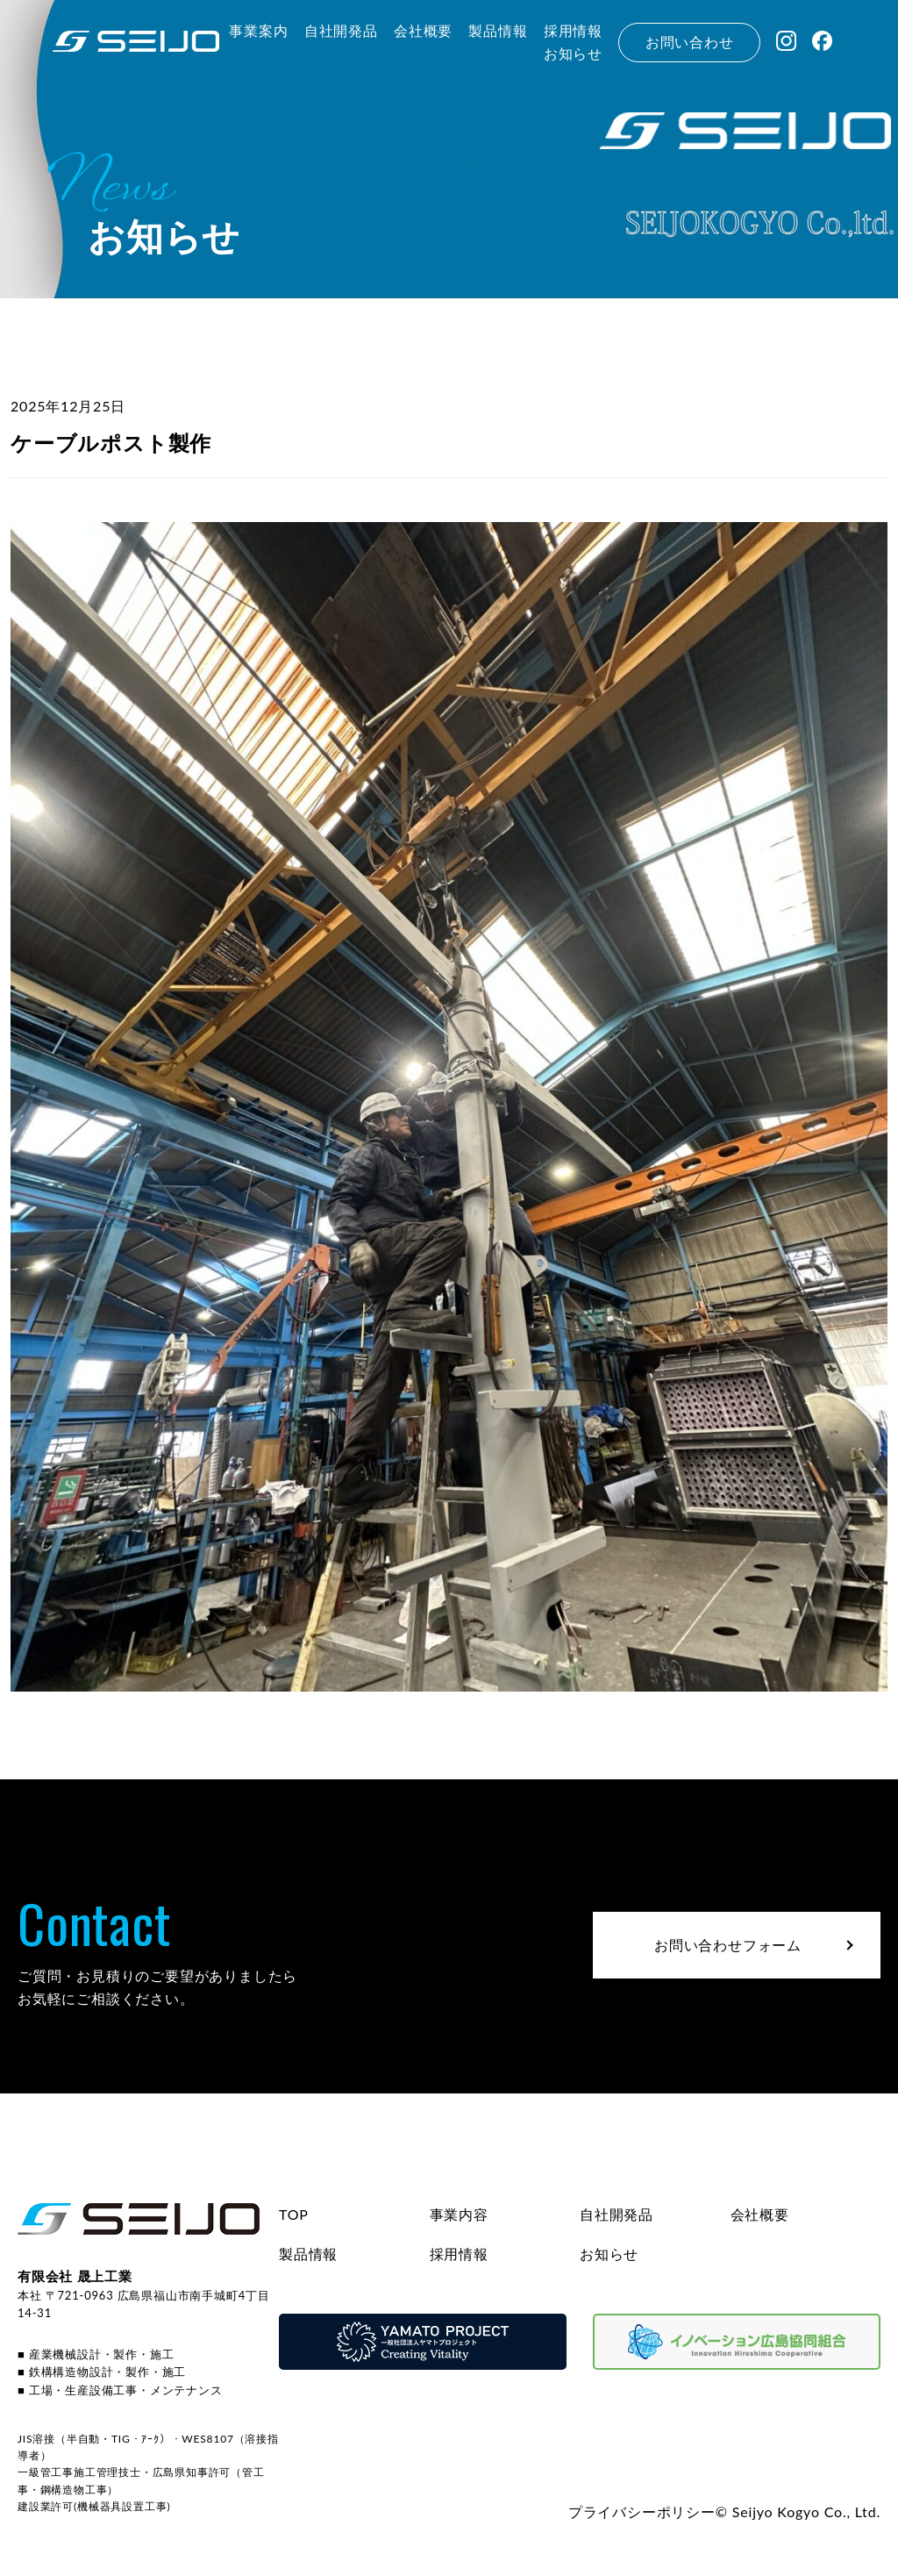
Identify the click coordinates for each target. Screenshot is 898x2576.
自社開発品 (616, 2214)
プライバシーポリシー (642, 2511)
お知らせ (609, 2253)
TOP (294, 2214)
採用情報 (459, 2253)
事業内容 (459, 2214)
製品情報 (308, 2253)
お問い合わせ (689, 41)
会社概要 (760, 2214)
